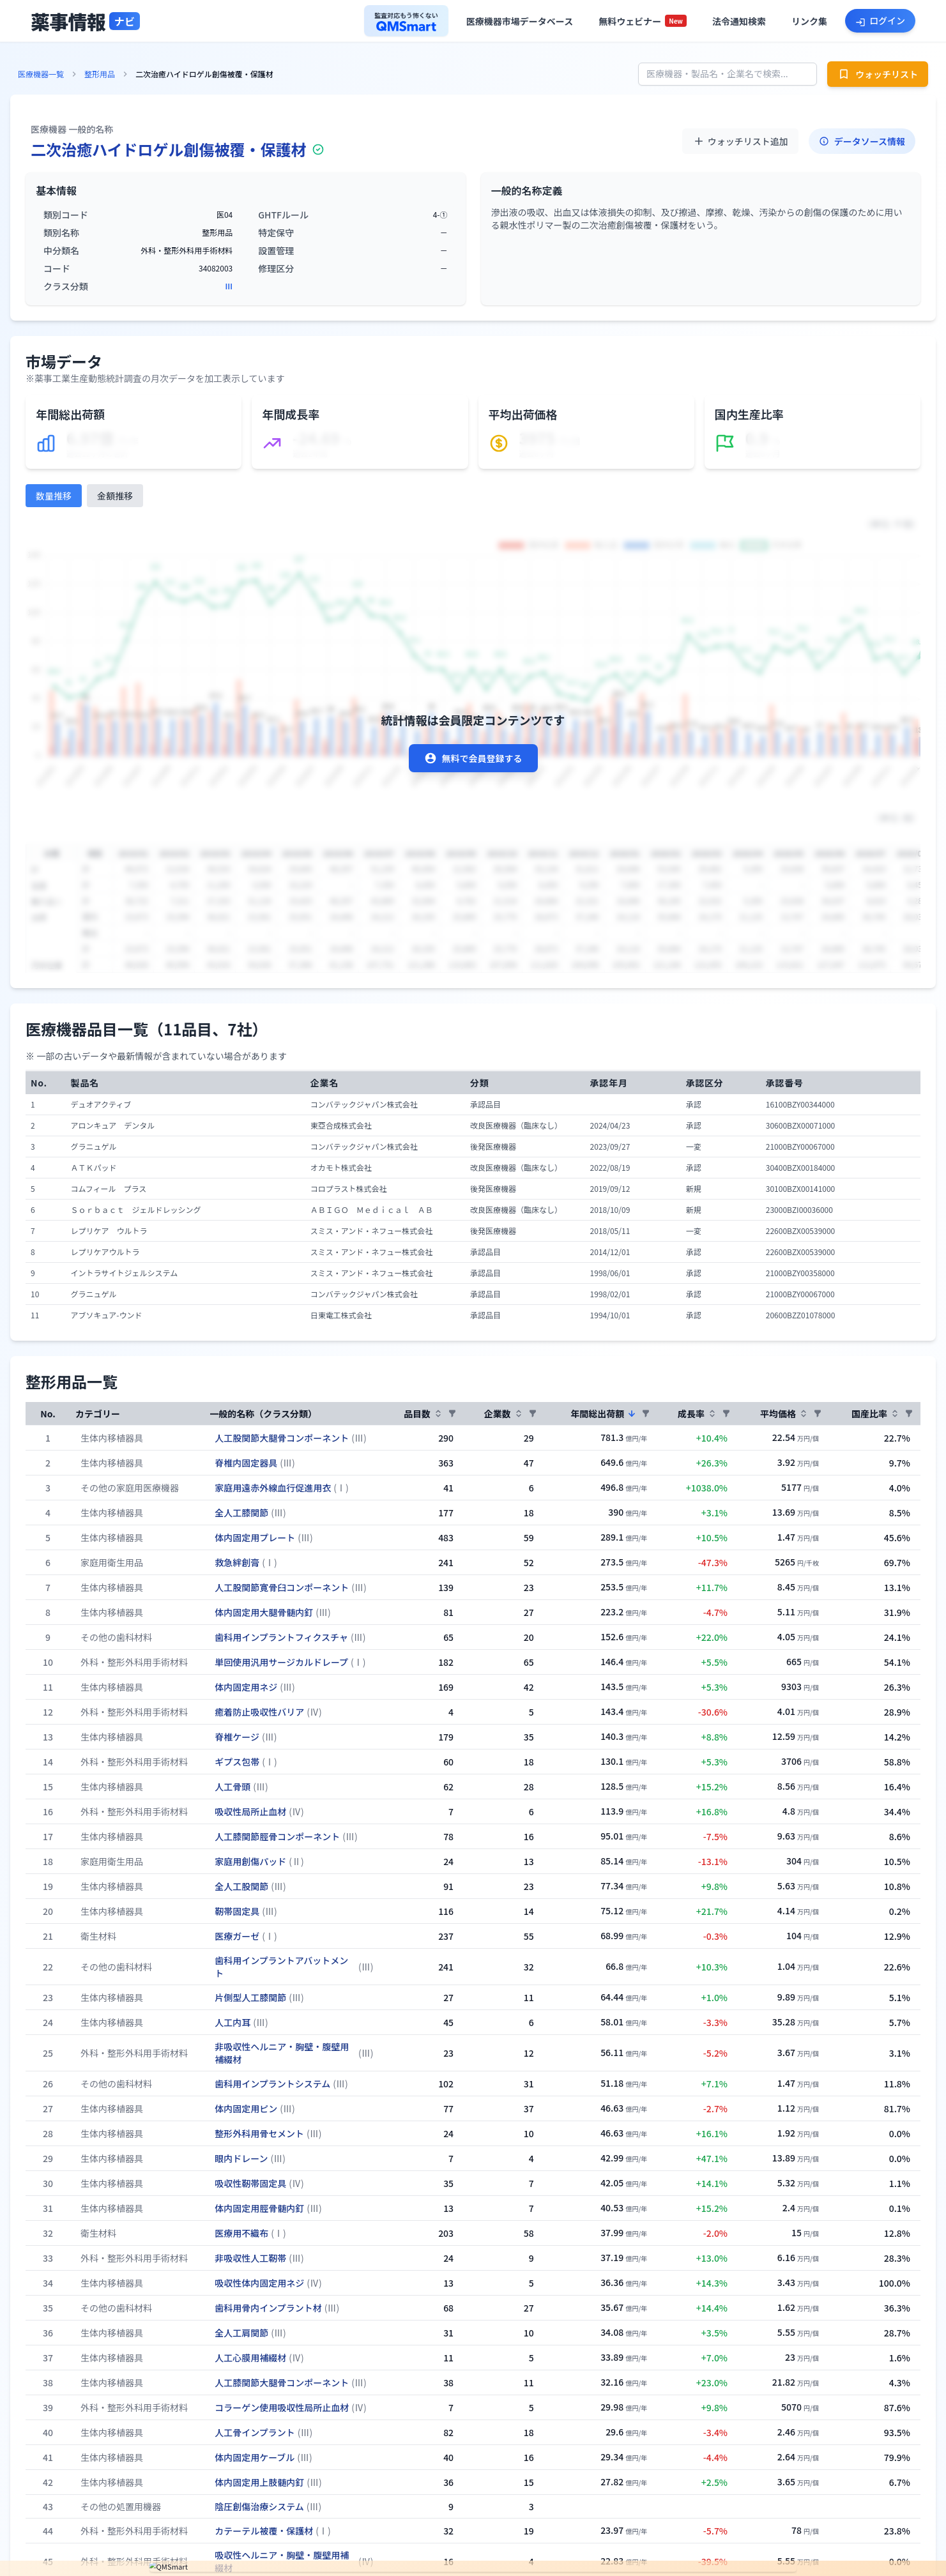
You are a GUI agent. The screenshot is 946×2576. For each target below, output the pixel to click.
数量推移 (54, 495)
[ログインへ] (880, 20)
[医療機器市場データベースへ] (520, 21)
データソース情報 (862, 141)
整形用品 (99, 74)
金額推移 (115, 495)
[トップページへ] (85, 21)
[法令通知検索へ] (739, 21)
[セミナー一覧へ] (642, 21)
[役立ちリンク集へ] (809, 21)
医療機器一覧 (41, 74)
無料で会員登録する (473, 758)
